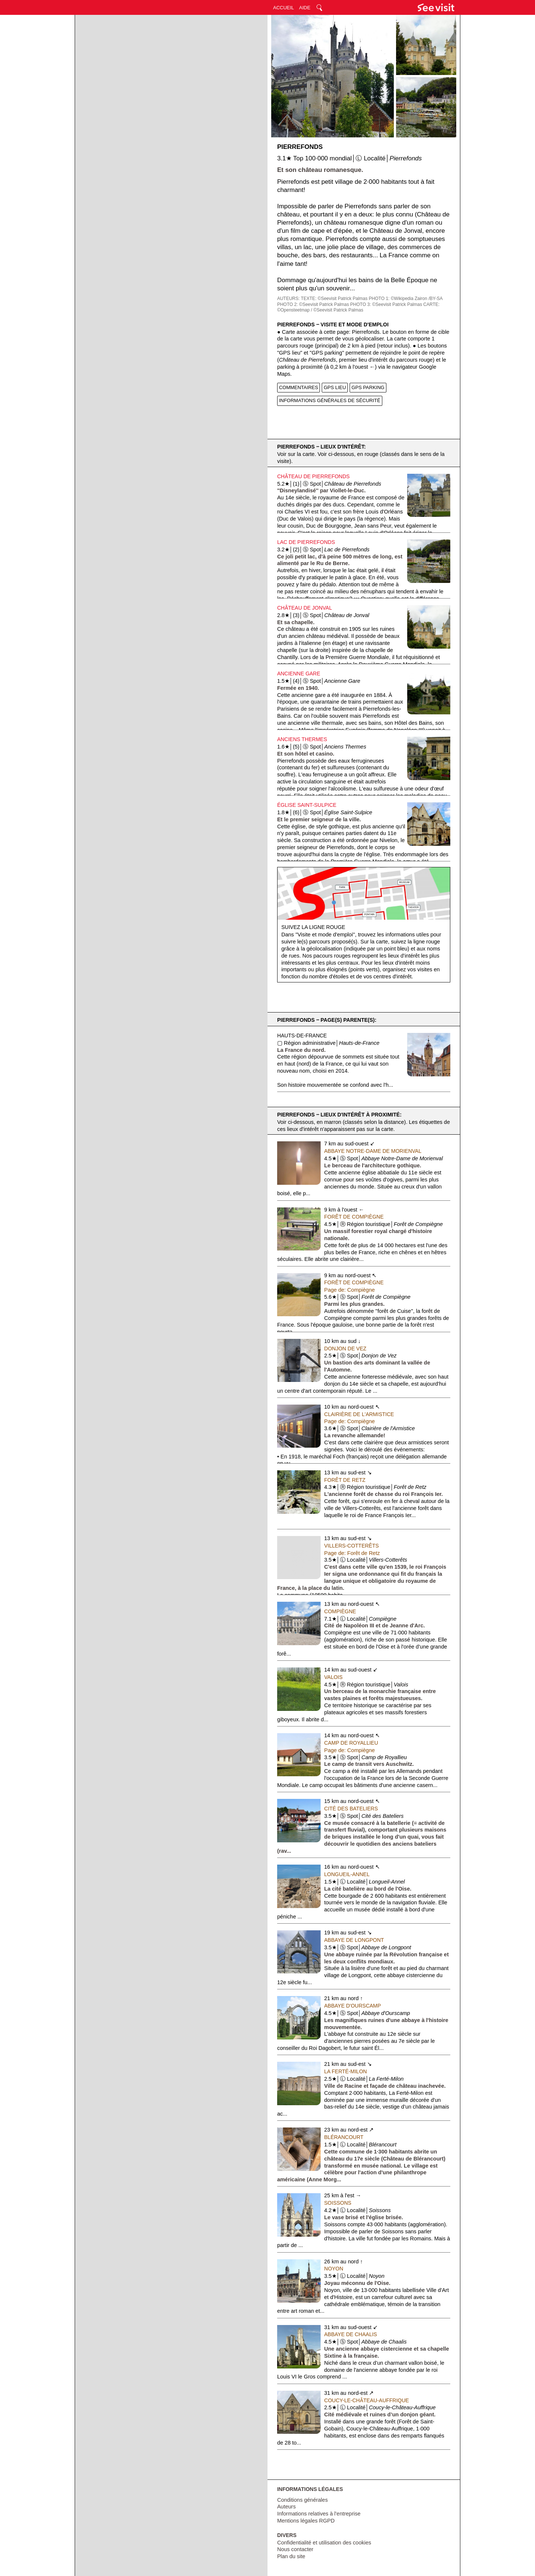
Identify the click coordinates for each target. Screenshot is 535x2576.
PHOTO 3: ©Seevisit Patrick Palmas (386, 304)
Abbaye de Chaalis (350, 2334)
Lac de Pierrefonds (306, 542)
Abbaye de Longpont (354, 1940)
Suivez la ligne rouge (313, 927)
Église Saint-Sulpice (307, 805)
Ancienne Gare (298, 673)
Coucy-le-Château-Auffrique (366, 2400)
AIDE (304, 7)
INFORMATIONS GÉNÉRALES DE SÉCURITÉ (329, 400)
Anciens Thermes (302, 739)
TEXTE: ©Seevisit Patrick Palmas (334, 298)
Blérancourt (344, 2137)
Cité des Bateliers (351, 1809)
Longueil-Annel (347, 1874)
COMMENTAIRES (298, 387)
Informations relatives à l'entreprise (318, 2514)
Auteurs (286, 2507)
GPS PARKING (368, 387)
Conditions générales (302, 2500)
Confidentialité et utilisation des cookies (324, 2543)
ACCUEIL (283, 7)
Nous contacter (295, 2549)
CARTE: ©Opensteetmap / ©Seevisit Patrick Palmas (358, 307)
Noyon (333, 2269)
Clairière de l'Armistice (359, 1414)
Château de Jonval (304, 608)
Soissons (337, 2203)
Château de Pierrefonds (313, 476)
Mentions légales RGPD (306, 2521)
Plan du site (291, 2556)
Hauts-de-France (302, 1035)
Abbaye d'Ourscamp (352, 2006)
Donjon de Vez (345, 1348)
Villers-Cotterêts (351, 1546)
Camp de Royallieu (351, 1743)
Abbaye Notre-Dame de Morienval (373, 1151)
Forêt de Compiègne (354, 1217)
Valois (333, 1677)
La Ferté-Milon (345, 2071)
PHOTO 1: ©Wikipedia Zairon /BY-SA (405, 298)
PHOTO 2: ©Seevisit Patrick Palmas (313, 304)
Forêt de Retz (345, 1480)
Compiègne (340, 1611)
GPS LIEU (335, 387)
